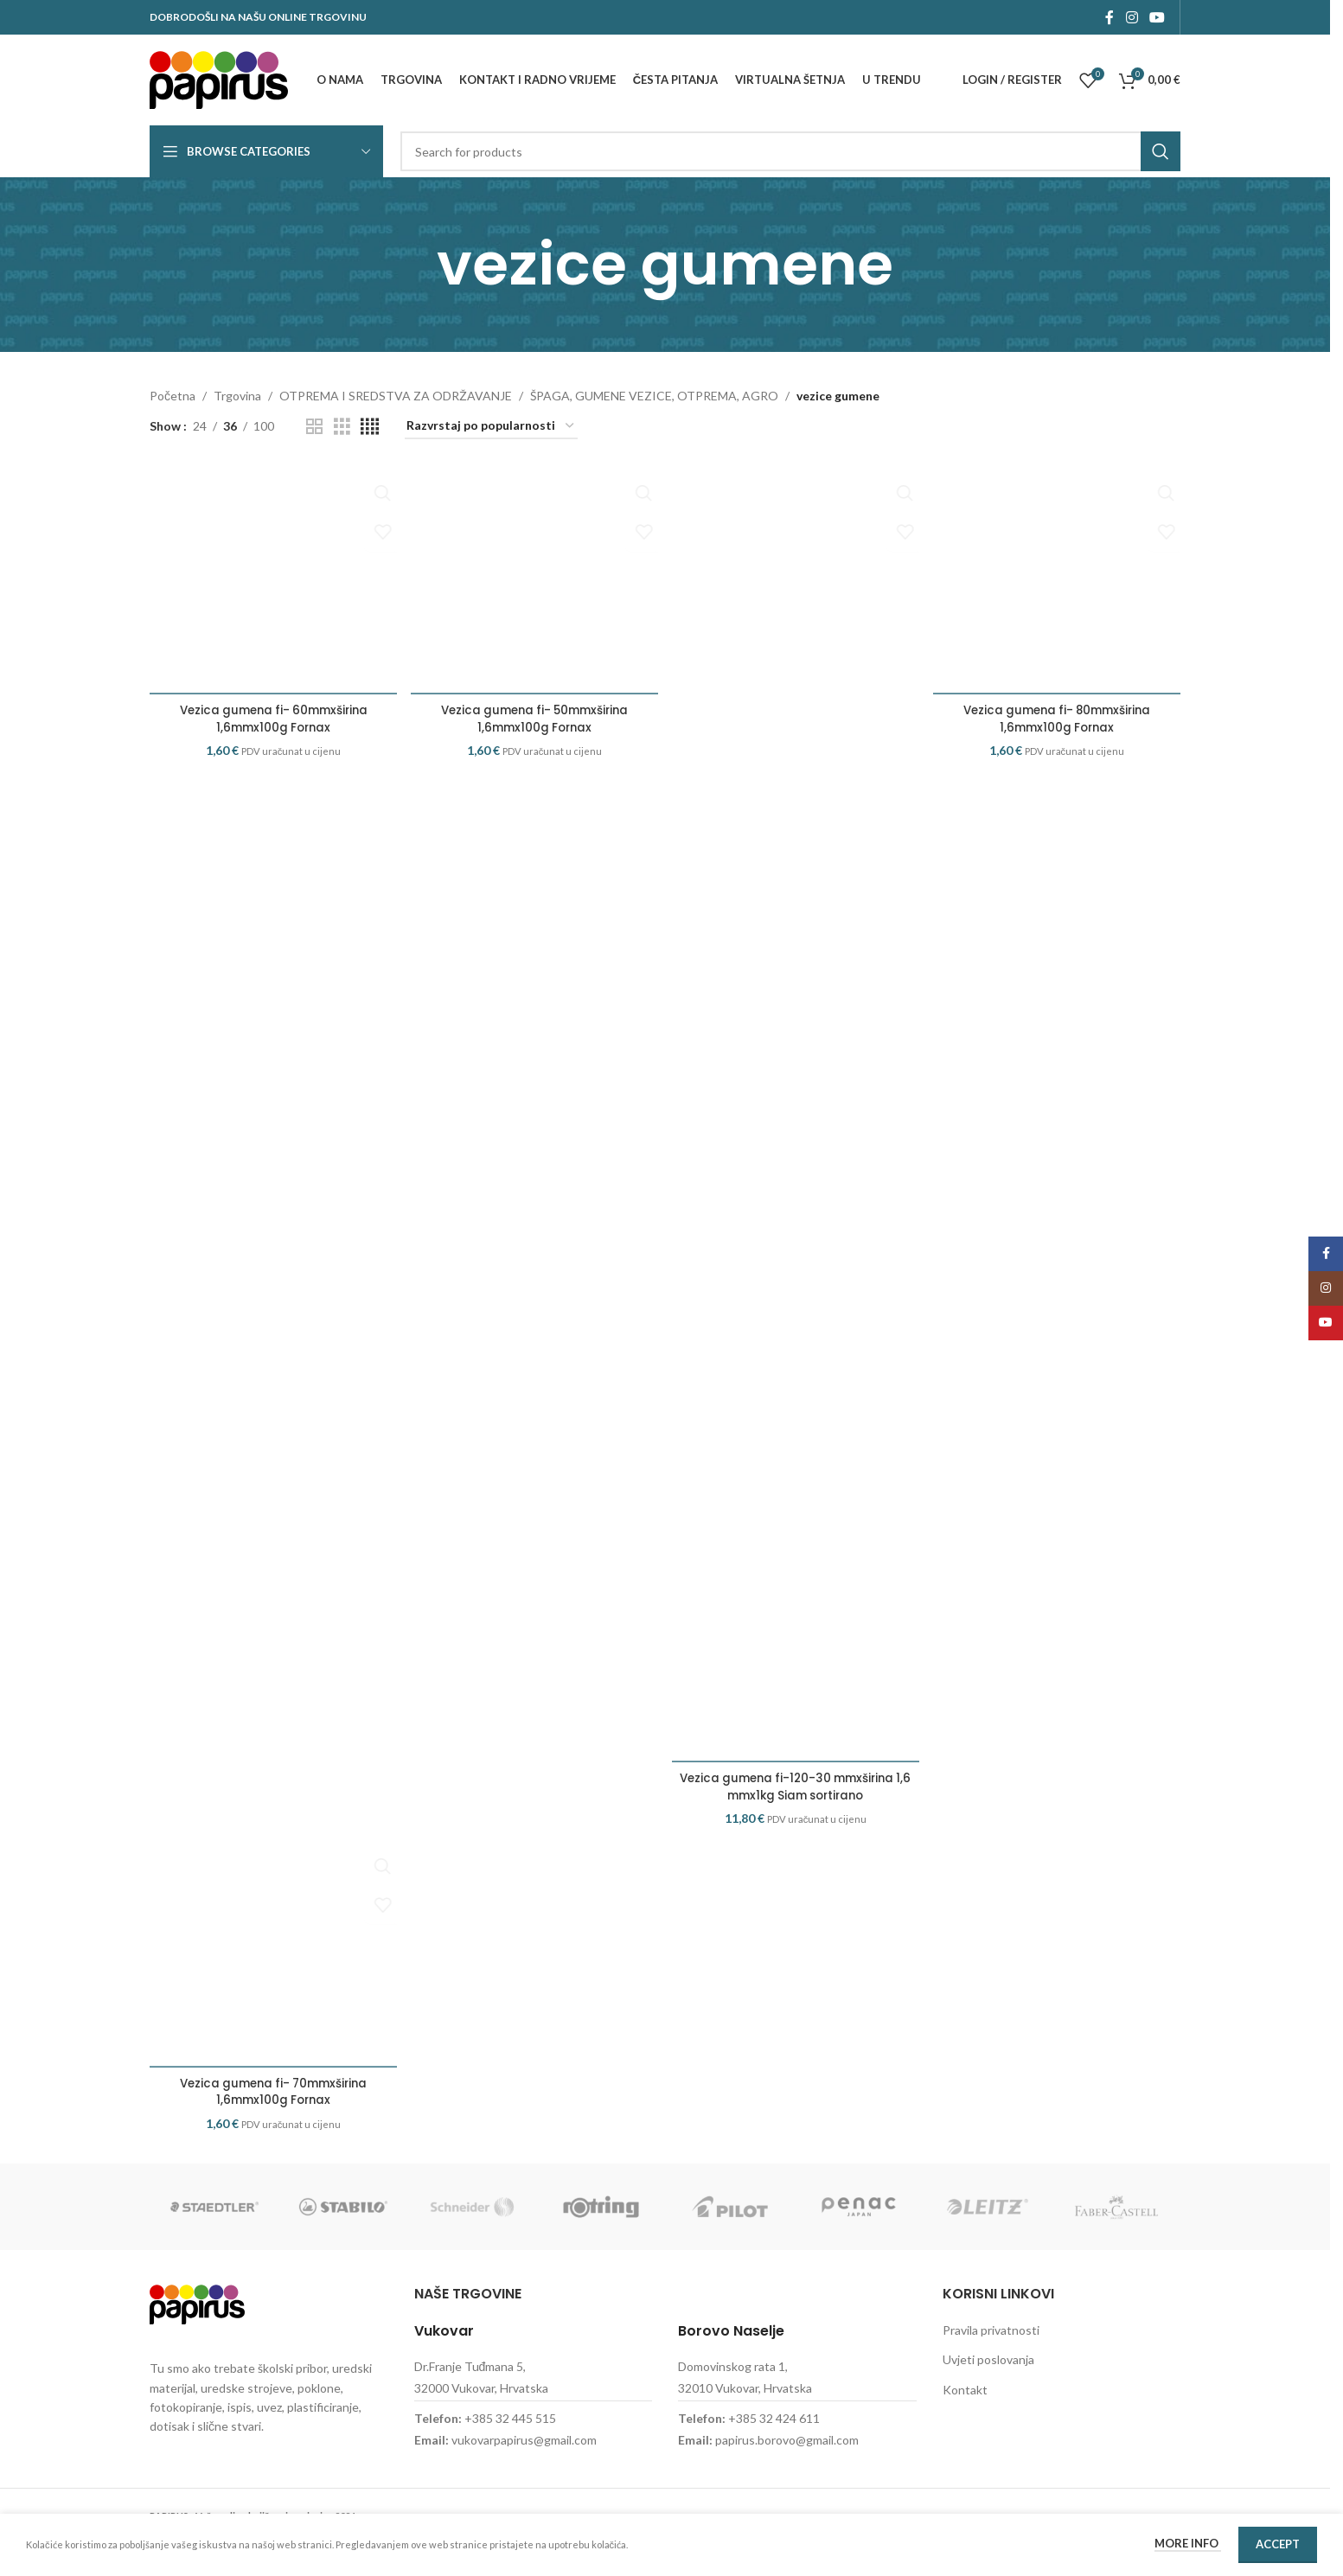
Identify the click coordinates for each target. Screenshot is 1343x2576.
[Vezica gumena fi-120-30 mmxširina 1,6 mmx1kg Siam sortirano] (796, 1113)
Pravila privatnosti (991, 2362)
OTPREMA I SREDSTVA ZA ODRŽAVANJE (395, 395)
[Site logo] (219, 78)
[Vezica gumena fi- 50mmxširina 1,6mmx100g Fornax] (534, 595)
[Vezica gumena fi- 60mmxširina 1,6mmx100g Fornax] (272, 595)
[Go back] (415, 264)
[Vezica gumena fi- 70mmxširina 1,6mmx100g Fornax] (272, 1970)
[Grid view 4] (370, 427)
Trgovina (237, 395)
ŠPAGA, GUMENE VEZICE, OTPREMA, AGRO (654, 395)
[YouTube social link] (1157, 17)
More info (1187, 2543)
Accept (1278, 2544)
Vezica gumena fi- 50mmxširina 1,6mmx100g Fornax (534, 749)
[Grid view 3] (342, 427)
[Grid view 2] (314, 427)
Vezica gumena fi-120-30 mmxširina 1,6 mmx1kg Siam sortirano (796, 1786)
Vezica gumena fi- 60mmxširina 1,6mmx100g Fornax (272, 749)
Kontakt (965, 2423)
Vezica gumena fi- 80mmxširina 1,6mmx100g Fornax (1058, 749)
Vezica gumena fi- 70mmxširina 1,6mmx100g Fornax (272, 2125)
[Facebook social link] (1109, 17)
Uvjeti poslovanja (988, 2393)
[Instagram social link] (1131, 17)
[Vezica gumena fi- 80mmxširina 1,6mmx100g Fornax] (1058, 595)
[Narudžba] (491, 426)
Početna (172, 395)
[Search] (790, 151)
